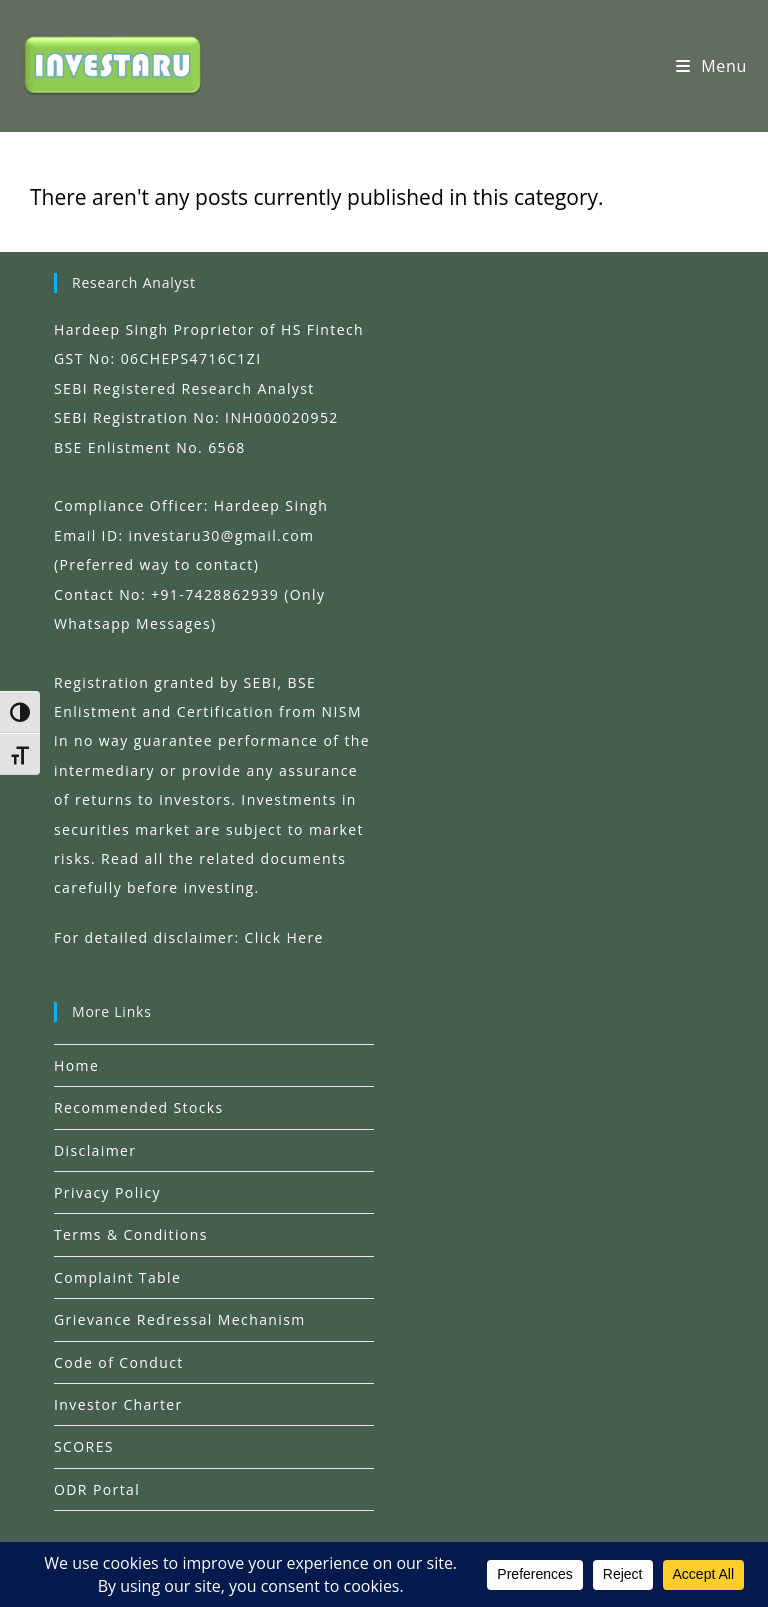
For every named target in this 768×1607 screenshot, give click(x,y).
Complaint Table (117, 1277)
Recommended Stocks (139, 1107)
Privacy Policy (107, 1192)
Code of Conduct (119, 1362)
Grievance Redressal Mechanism (180, 1319)
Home (76, 1065)
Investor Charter (118, 1404)
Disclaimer (95, 1150)
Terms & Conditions (131, 1234)
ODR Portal (97, 1489)
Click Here (284, 937)
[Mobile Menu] (711, 66)
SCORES (84, 1446)
